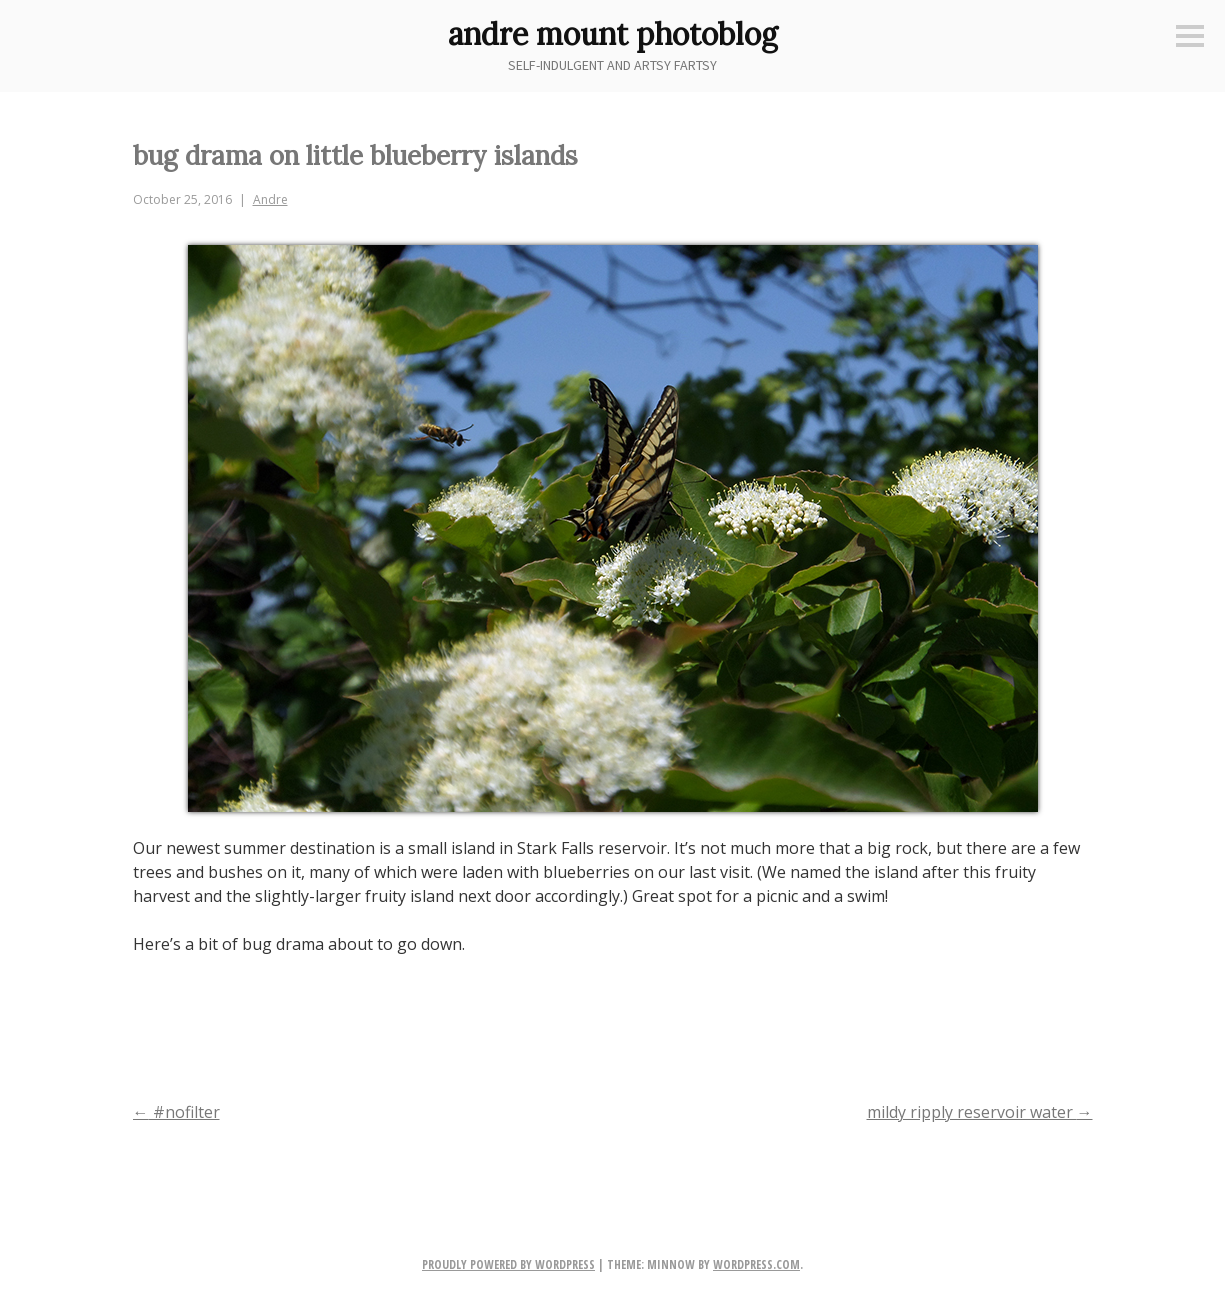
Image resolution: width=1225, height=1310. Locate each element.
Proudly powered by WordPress (508, 1264)
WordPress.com (756, 1264)
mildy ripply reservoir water (980, 1112)
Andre (270, 199)
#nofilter (176, 1112)
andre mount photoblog (613, 34)
